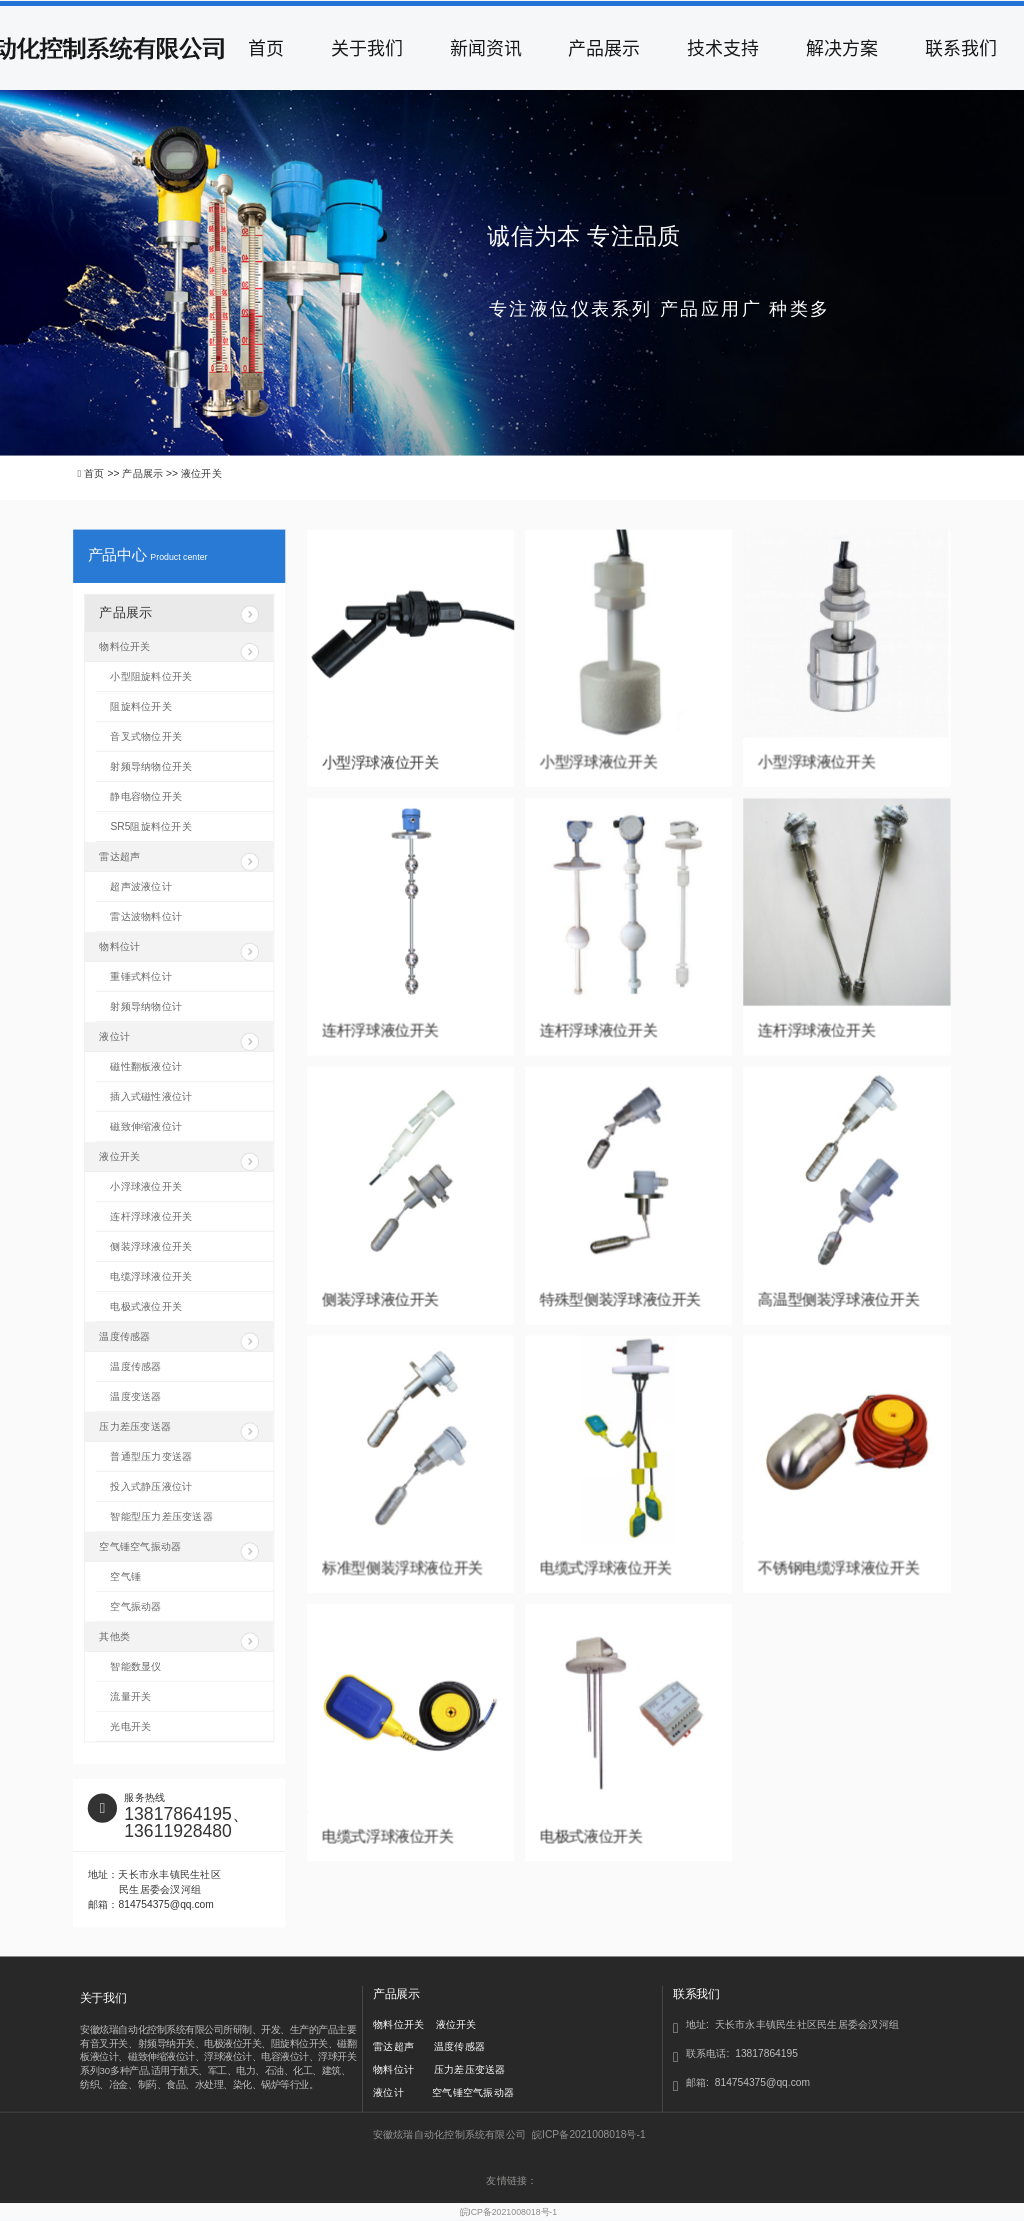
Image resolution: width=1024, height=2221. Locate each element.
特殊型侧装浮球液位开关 (620, 1299)
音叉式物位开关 (146, 737)
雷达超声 (178, 861)
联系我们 (961, 47)
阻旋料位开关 (140, 707)
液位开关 (178, 1161)
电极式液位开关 (591, 1837)
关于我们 (367, 47)
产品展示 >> (151, 473)
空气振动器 (135, 1606)
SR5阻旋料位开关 (150, 827)
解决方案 (842, 47)
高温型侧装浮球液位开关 (838, 1299)
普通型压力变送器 (151, 1456)
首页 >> (103, 473)
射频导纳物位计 (146, 1007)
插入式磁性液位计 (151, 1097)
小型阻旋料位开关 (151, 677)
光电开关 (130, 1726)
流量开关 (130, 1696)
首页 (266, 47)
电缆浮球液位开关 (151, 1277)
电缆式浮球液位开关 (606, 1568)
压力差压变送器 (178, 1430)
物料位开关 (178, 651)
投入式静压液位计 (151, 1486)
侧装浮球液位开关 (380, 1299)
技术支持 (723, 47)
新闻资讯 (486, 47)
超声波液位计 (140, 887)
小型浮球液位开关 (380, 762)
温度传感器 (178, 1341)
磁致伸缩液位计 (146, 1127)
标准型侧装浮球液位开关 (402, 1568)
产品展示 (604, 47)
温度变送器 (135, 1396)
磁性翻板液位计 (146, 1067)
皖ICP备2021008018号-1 (509, 2212)
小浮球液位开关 (146, 1187)
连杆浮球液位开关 (380, 1031)
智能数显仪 (135, 1666)
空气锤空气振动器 (178, 1550)
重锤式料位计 (140, 977)
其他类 (178, 1640)
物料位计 (178, 951)
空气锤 (125, 1576)
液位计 (178, 1041)
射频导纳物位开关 (151, 767)
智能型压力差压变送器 (161, 1516)
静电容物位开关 (146, 797)
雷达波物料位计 (146, 917)
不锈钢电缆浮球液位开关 (838, 1568)
